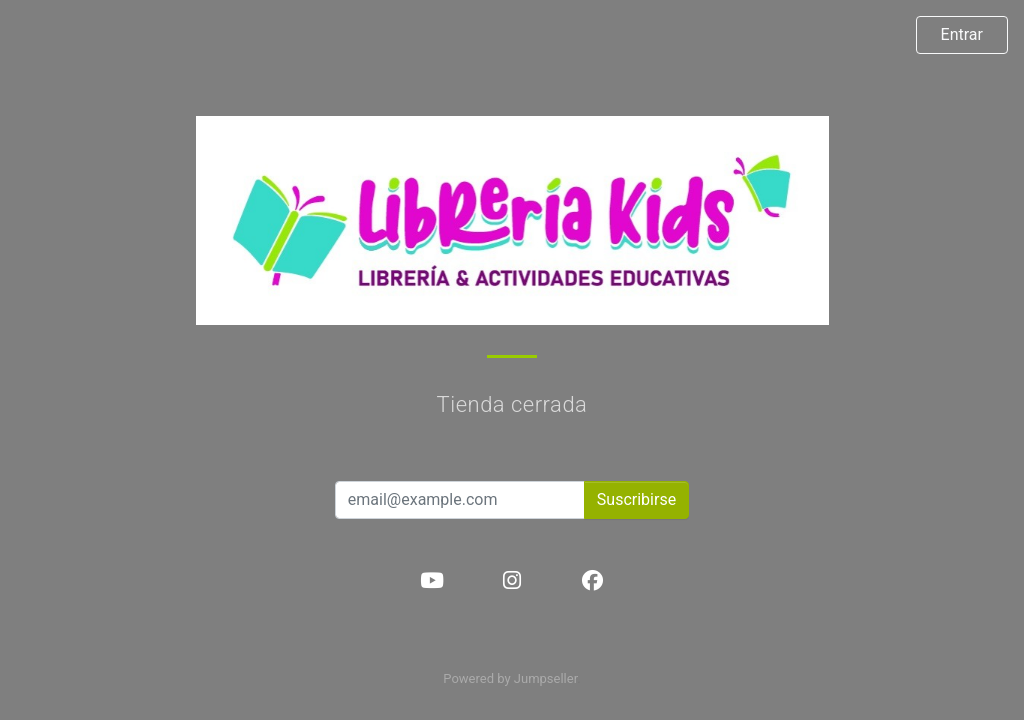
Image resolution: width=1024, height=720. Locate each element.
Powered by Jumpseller (510, 678)
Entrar (962, 34)
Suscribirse (636, 499)
